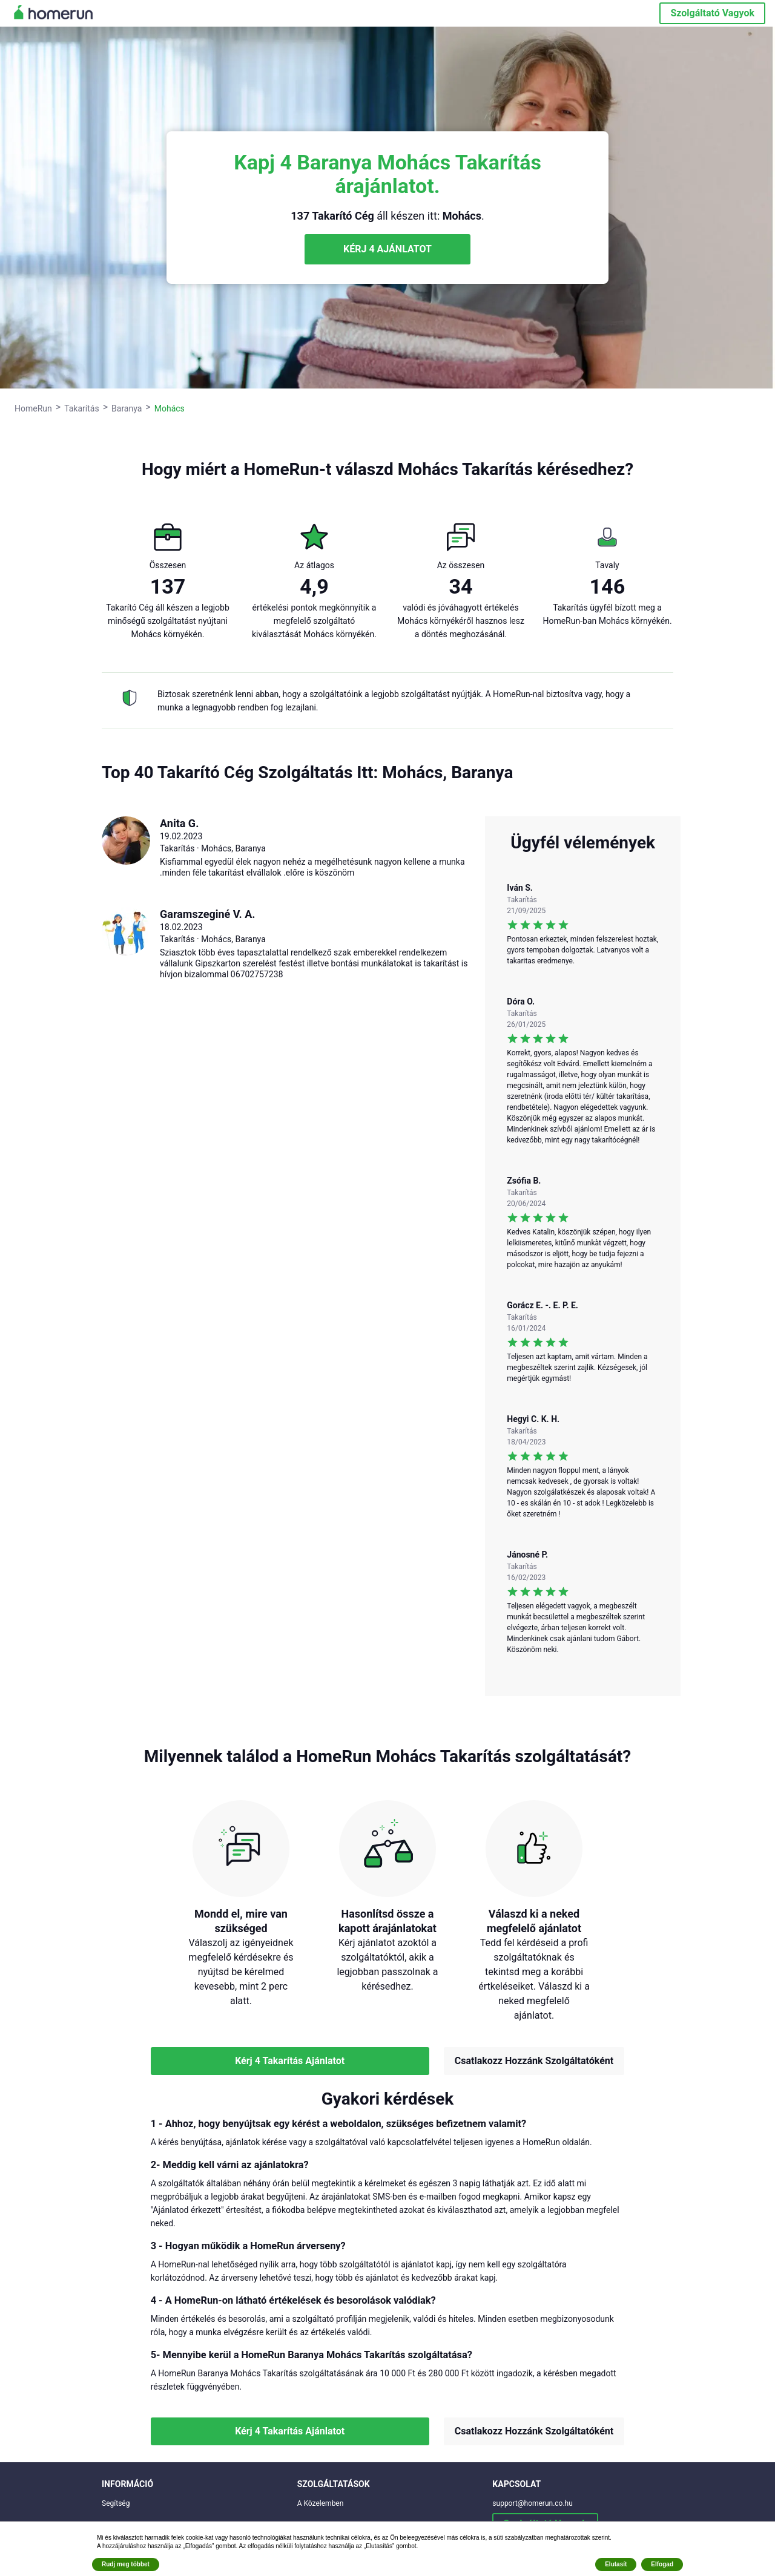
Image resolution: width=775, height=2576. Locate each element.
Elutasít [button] (616, 2564)
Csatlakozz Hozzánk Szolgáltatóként (534, 2060)
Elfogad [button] (662, 2564)
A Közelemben (320, 2503)
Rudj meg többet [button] (126, 2564)
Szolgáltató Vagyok (712, 13)
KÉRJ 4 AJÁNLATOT (387, 249)
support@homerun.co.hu (532, 2503)
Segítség (116, 2503)
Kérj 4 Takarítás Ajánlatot (290, 2060)
